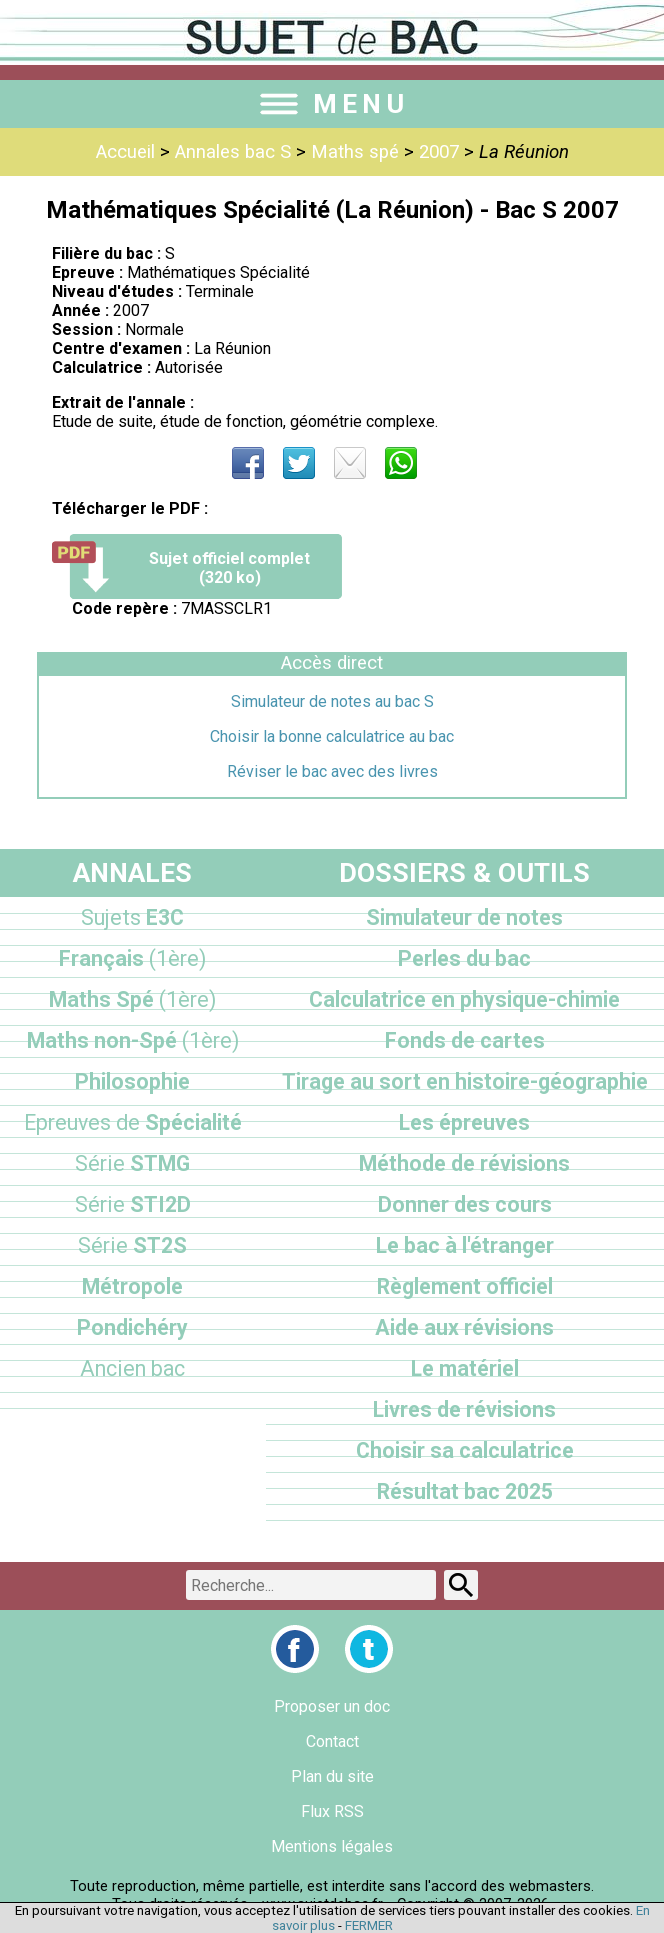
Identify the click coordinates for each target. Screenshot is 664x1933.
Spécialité (133, 1122)
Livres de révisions (464, 1409)
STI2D (133, 1204)
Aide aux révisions (464, 1327)
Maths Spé (132, 999)
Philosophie (132, 1081)
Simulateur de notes (464, 917)
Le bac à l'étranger (465, 1245)
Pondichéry (132, 1327)
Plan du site (332, 1776)
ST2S (132, 1245)
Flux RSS (332, 1811)
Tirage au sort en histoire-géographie (465, 1081)
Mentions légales (332, 1846)
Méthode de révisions (464, 1163)
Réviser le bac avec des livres (332, 771)
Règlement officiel (465, 1286)
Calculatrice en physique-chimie (464, 999)
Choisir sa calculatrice (465, 1450)
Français (132, 958)
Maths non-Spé (133, 1040)
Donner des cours (465, 1204)
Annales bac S (233, 152)
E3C (132, 917)
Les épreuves (464, 1122)
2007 (439, 152)
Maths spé (355, 152)
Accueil (125, 152)
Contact (332, 1741)
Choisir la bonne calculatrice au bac (332, 736)
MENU (332, 104)
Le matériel (465, 1368)
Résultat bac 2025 (465, 1491)
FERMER (369, 1925)
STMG (132, 1163)
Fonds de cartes (465, 1040)
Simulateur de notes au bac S (332, 701)
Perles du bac (464, 958)
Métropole (132, 1286)
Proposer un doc (332, 1706)
